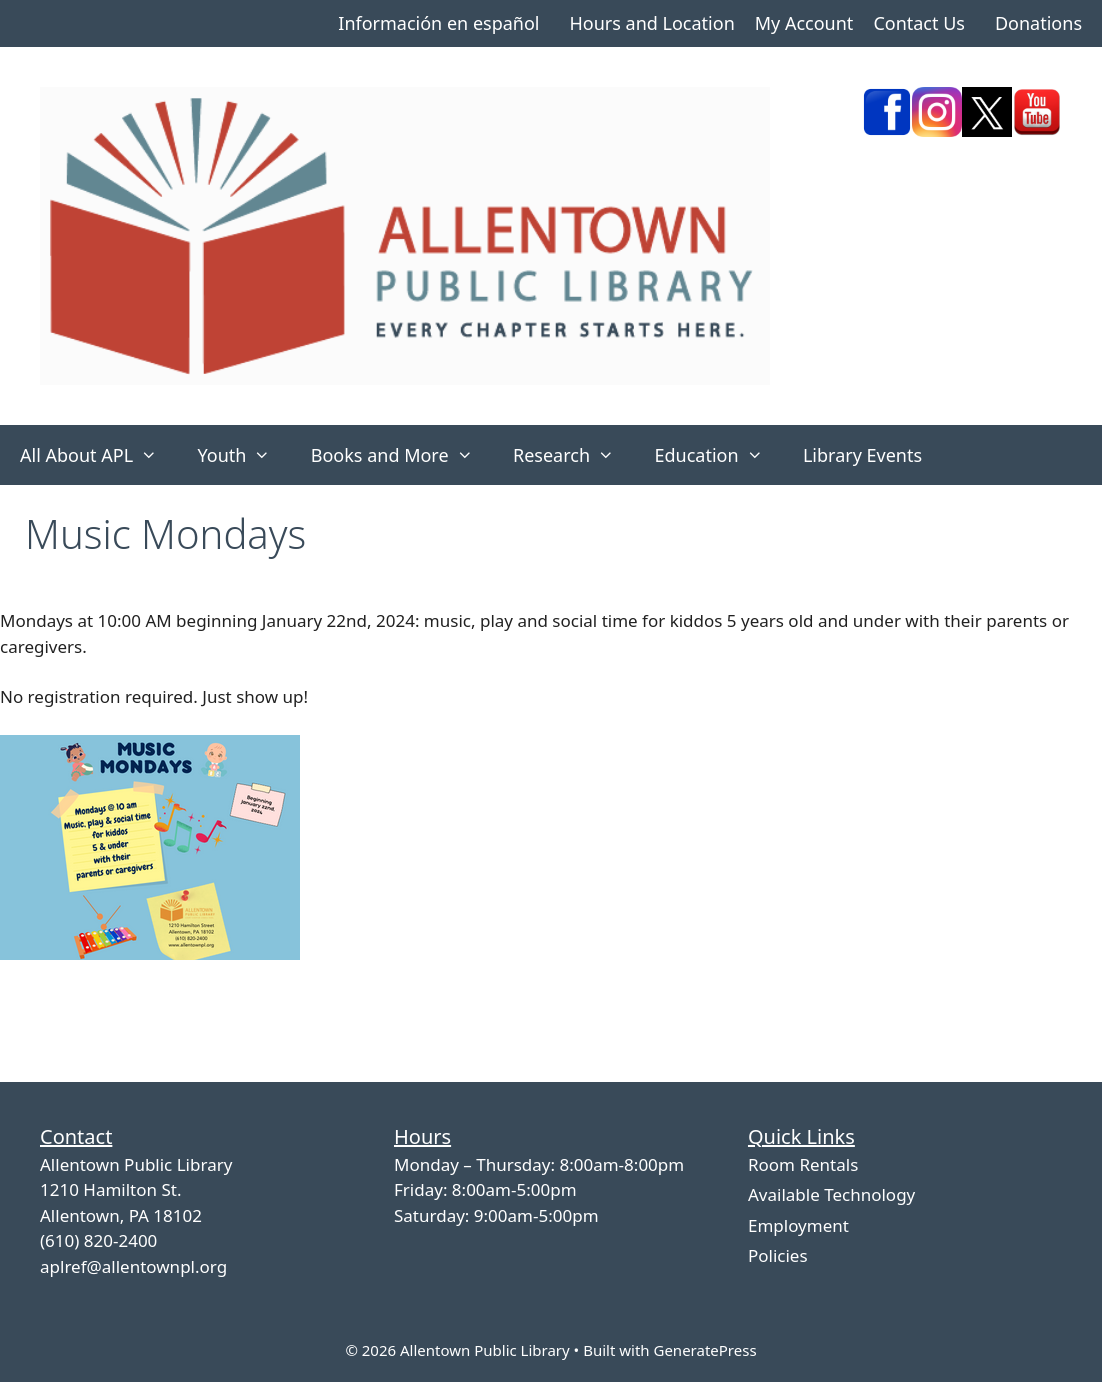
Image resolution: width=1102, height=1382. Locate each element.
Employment (798, 1225)
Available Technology (831, 1194)
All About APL (98, 455)
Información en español (438, 23)
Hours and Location (651, 23)
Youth (243, 455)
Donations (1038, 23)
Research (573, 455)
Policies (778, 1255)
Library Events (862, 455)
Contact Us (919, 23)
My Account (804, 23)
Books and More (402, 455)
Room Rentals (803, 1164)
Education (718, 455)
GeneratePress (704, 1350)
